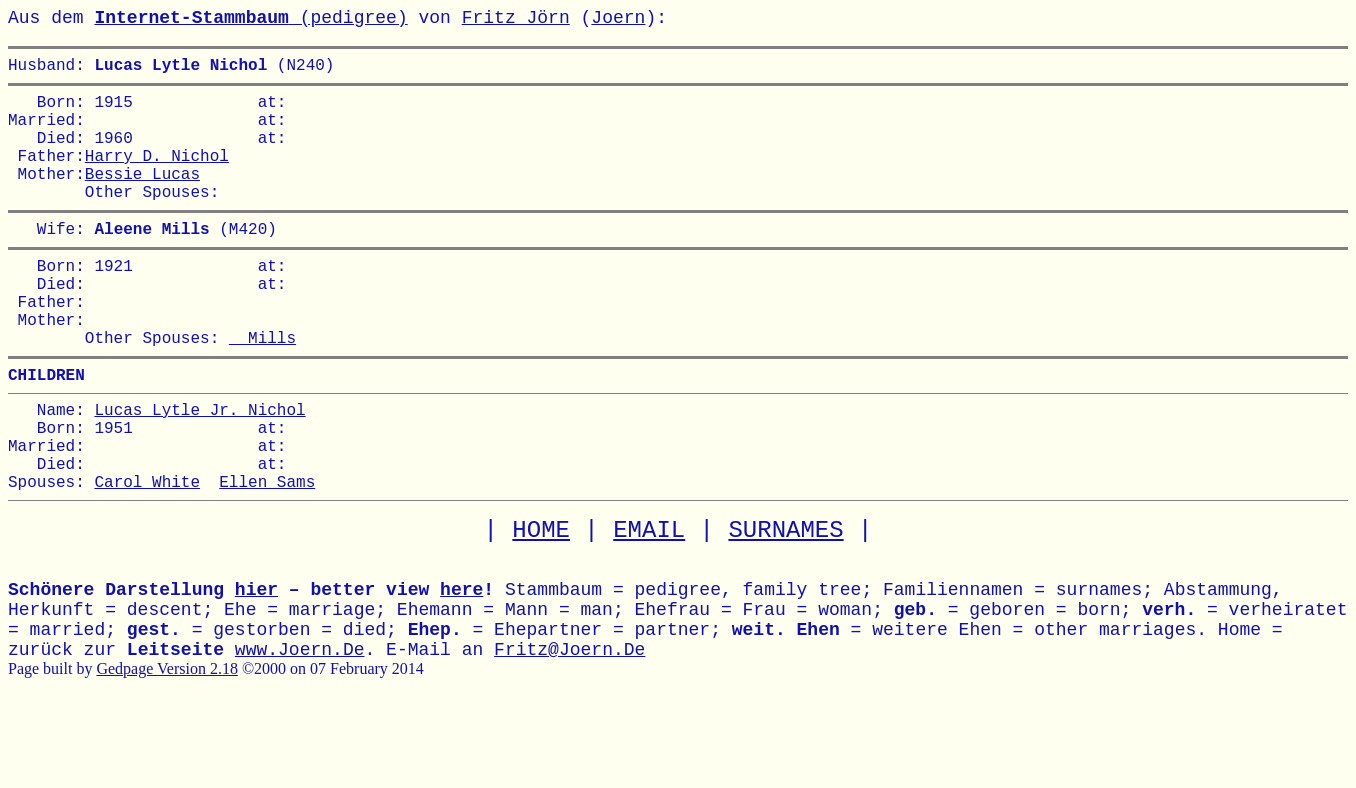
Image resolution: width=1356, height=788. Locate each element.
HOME (541, 606)
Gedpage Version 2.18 (166, 744)
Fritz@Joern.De (569, 726)
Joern (618, 18)
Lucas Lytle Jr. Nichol (199, 469)
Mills (262, 389)
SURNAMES (785, 606)
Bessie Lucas (142, 197)
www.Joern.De (300, 726)
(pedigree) (250, 18)
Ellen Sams (267, 557)
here (461, 666)
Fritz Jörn (516, 18)
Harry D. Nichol (157, 175)
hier (256, 666)
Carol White (147, 557)
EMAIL (649, 606)
